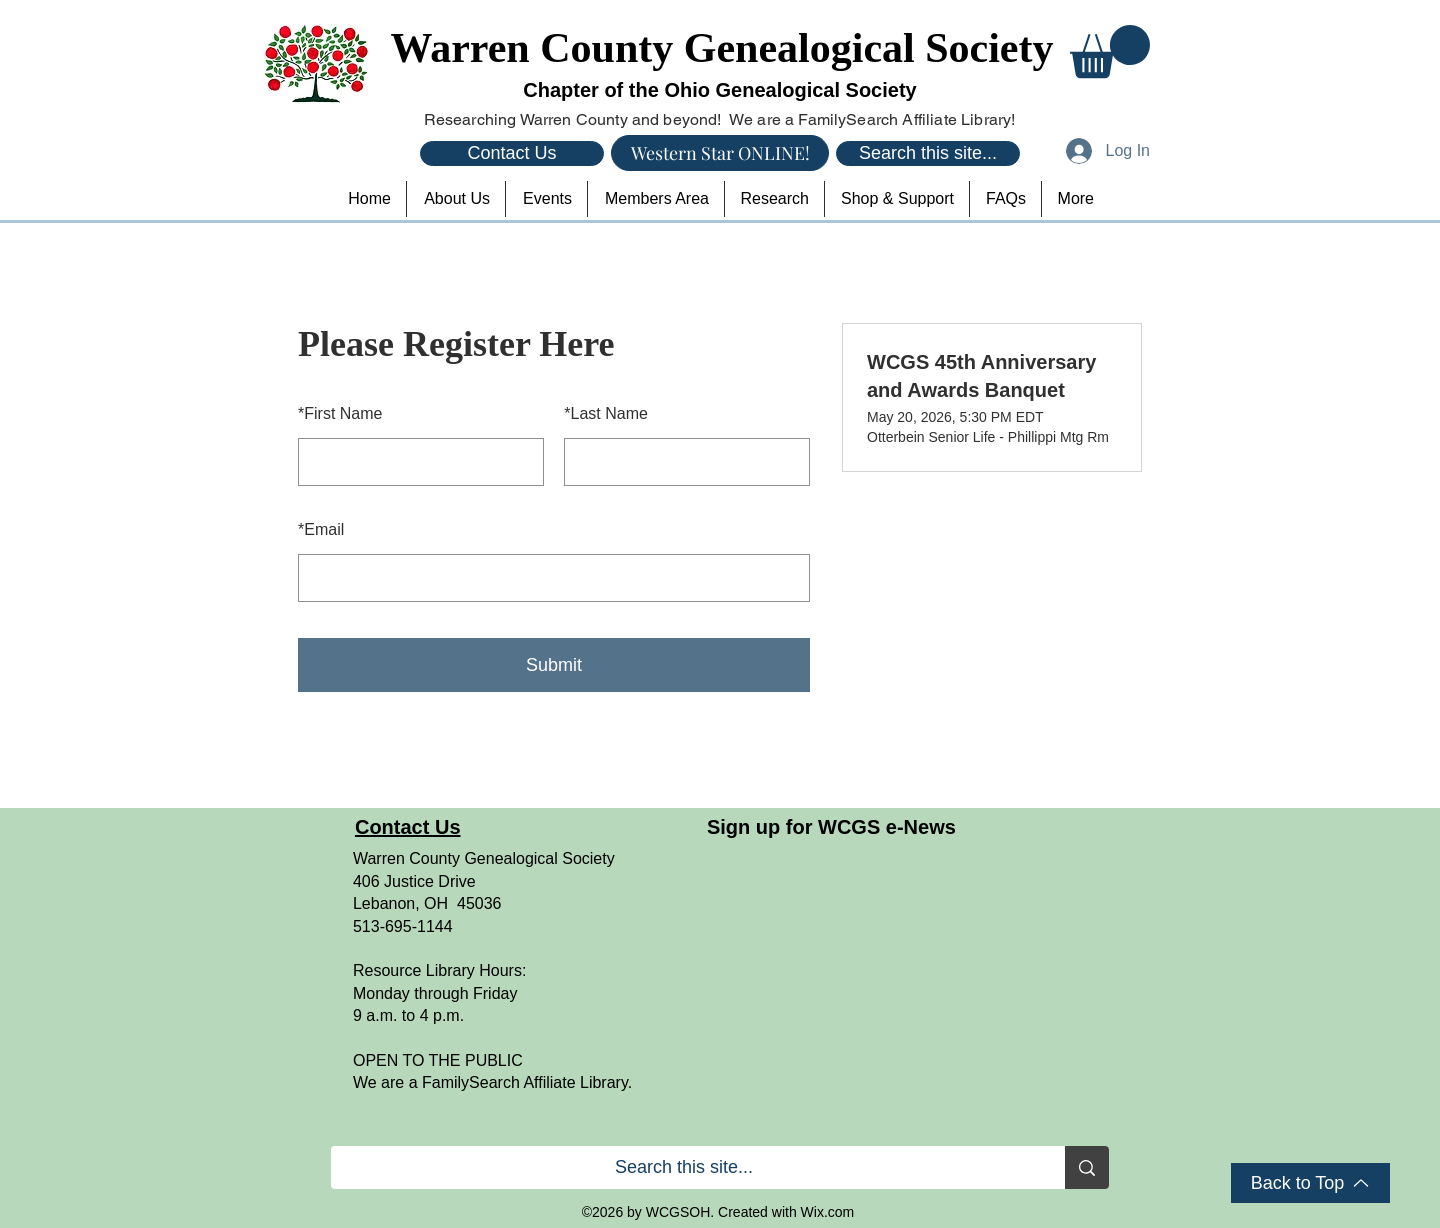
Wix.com (828, 1212)
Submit (554, 665)
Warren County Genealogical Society (722, 48)
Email (321, 529)
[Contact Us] (512, 153)
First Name (340, 413)
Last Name (606, 413)
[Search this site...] (928, 153)
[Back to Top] (1310, 1183)
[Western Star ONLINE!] (720, 153)
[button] (1110, 51)
